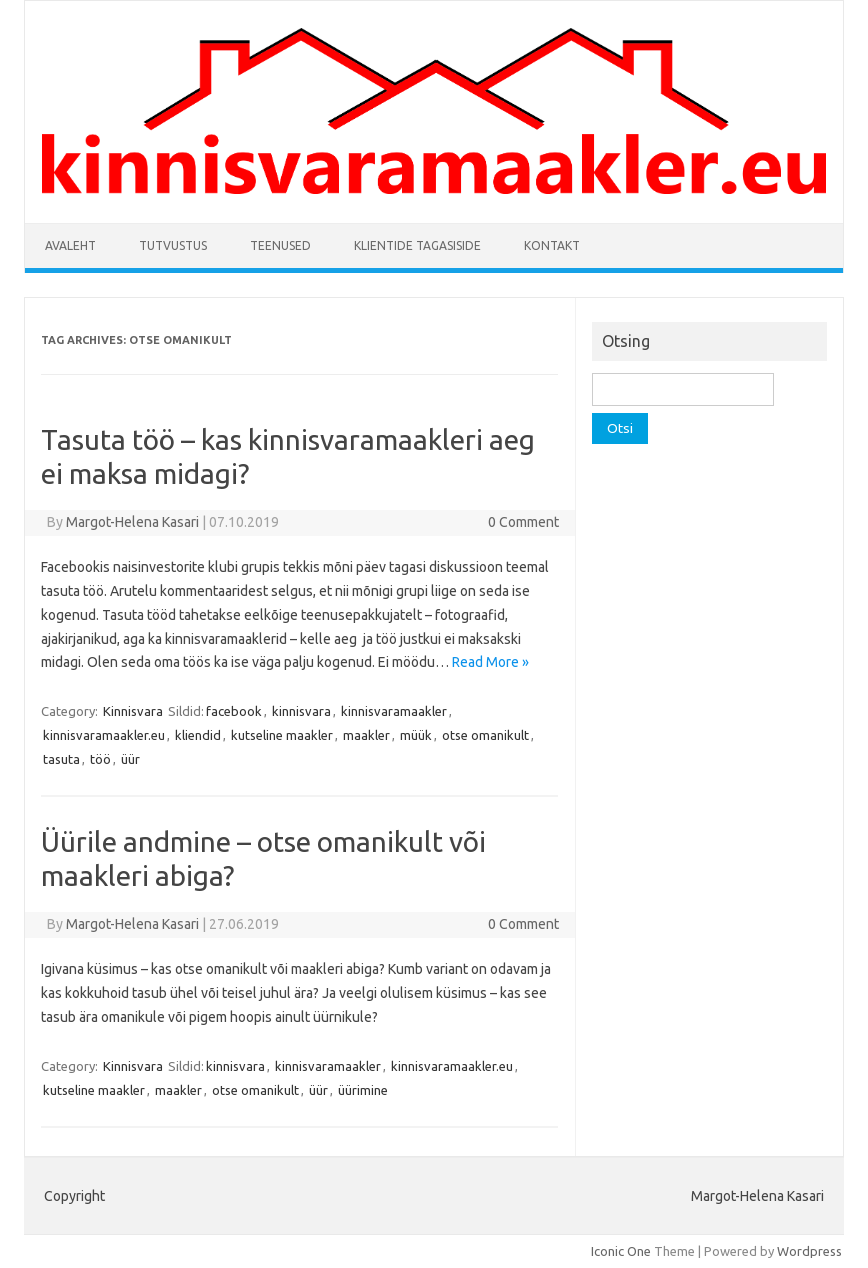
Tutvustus (173, 245)
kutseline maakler (282, 735)
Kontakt (552, 245)
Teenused (280, 245)
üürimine (363, 1090)
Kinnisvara (133, 711)
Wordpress (809, 1251)
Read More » (490, 662)
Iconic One (621, 1251)
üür (130, 759)
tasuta (61, 759)
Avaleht (70, 245)
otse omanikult (485, 735)
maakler (366, 735)
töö (100, 759)
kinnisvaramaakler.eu (104, 735)
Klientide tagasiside (417, 245)
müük (416, 735)
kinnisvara (301, 711)
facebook (234, 711)
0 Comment (523, 522)
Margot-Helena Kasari (132, 522)
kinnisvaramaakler (394, 711)
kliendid (198, 735)
